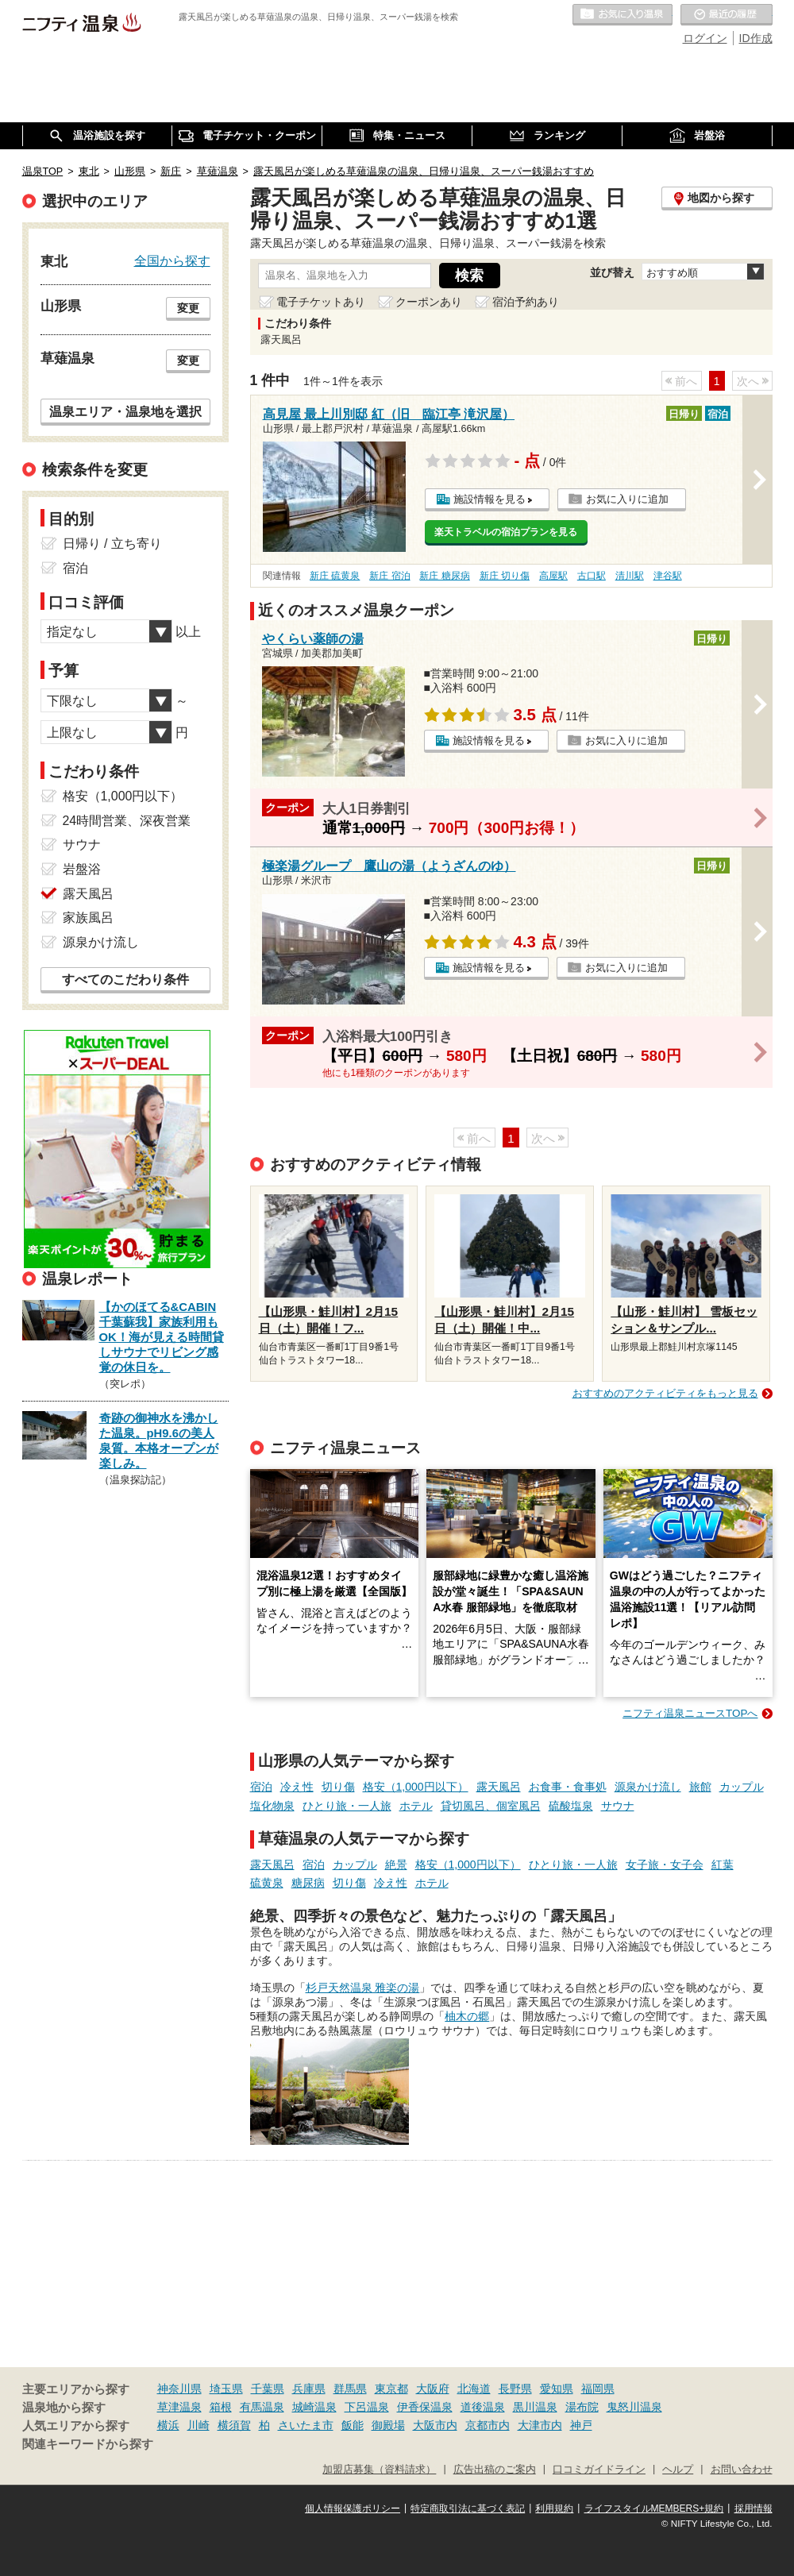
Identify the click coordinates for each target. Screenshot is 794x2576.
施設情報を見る (489, 499)
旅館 (700, 1786)
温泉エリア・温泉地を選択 (125, 411)
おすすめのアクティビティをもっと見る (665, 1393)
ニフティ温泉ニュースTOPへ (689, 1713)
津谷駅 (667, 575)
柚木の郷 (467, 2016)
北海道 (474, 2388)
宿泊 (261, 1786)
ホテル (416, 1805)
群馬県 (350, 2388)
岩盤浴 (82, 869)
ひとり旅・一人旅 (347, 1805)
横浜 (168, 2425)
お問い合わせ (742, 2469)
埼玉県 (226, 2388)
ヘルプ (677, 2469)
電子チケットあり (320, 301)
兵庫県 (309, 2388)
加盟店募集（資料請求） (379, 2469)
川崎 (198, 2425)
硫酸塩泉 (571, 1805)
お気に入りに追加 (627, 499)
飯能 (352, 2425)
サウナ (617, 1805)
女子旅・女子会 (664, 1864)
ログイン (705, 38)
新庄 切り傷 (505, 575)
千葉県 (267, 2388)
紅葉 (722, 1864)
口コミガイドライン (599, 2469)
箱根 (221, 2407)
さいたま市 (305, 2425)
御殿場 (388, 2425)
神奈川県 (179, 2388)
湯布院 (582, 2407)
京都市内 (487, 2425)
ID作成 (756, 38)
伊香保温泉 (425, 2407)
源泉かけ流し (648, 1786)
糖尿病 (308, 1882)
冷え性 (297, 1786)
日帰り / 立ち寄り (112, 543)
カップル (741, 1786)
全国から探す (172, 260)
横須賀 (234, 2425)
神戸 (581, 2425)
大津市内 (540, 2425)
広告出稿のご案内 (494, 2469)
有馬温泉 (262, 2407)
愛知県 (556, 2388)
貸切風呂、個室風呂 (491, 1805)
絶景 (396, 1864)
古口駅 (591, 575)
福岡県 (598, 2388)
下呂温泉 (367, 2407)
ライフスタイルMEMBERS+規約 (654, 2508)
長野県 (515, 2388)
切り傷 (338, 1786)
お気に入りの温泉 (622, 15)
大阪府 (432, 2388)
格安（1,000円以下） (415, 1786)
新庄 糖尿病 (444, 575)
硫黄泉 (266, 1882)
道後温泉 (483, 2407)
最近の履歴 (726, 15)
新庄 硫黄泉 (335, 575)
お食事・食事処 (568, 1786)
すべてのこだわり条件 (125, 979)
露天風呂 (498, 1786)
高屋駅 (553, 575)
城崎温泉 (314, 2407)
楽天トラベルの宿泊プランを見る (505, 532)
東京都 (391, 2388)
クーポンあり (428, 301)
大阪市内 (435, 2425)
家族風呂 (88, 917)
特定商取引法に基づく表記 (467, 2508)
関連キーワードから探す (87, 2444)
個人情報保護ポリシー (352, 2508)
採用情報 (753, 2508)
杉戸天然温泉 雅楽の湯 (363, 1987)
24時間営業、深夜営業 (127, 820)
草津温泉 (179, 2407)
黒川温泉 (535, 2407)
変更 (188, 308)
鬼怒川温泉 (634, 2407)
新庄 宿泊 (389, 575)
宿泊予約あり (525, 301)
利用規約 (554, 2508)
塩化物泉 (272, 1805)
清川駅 (629, 575)
